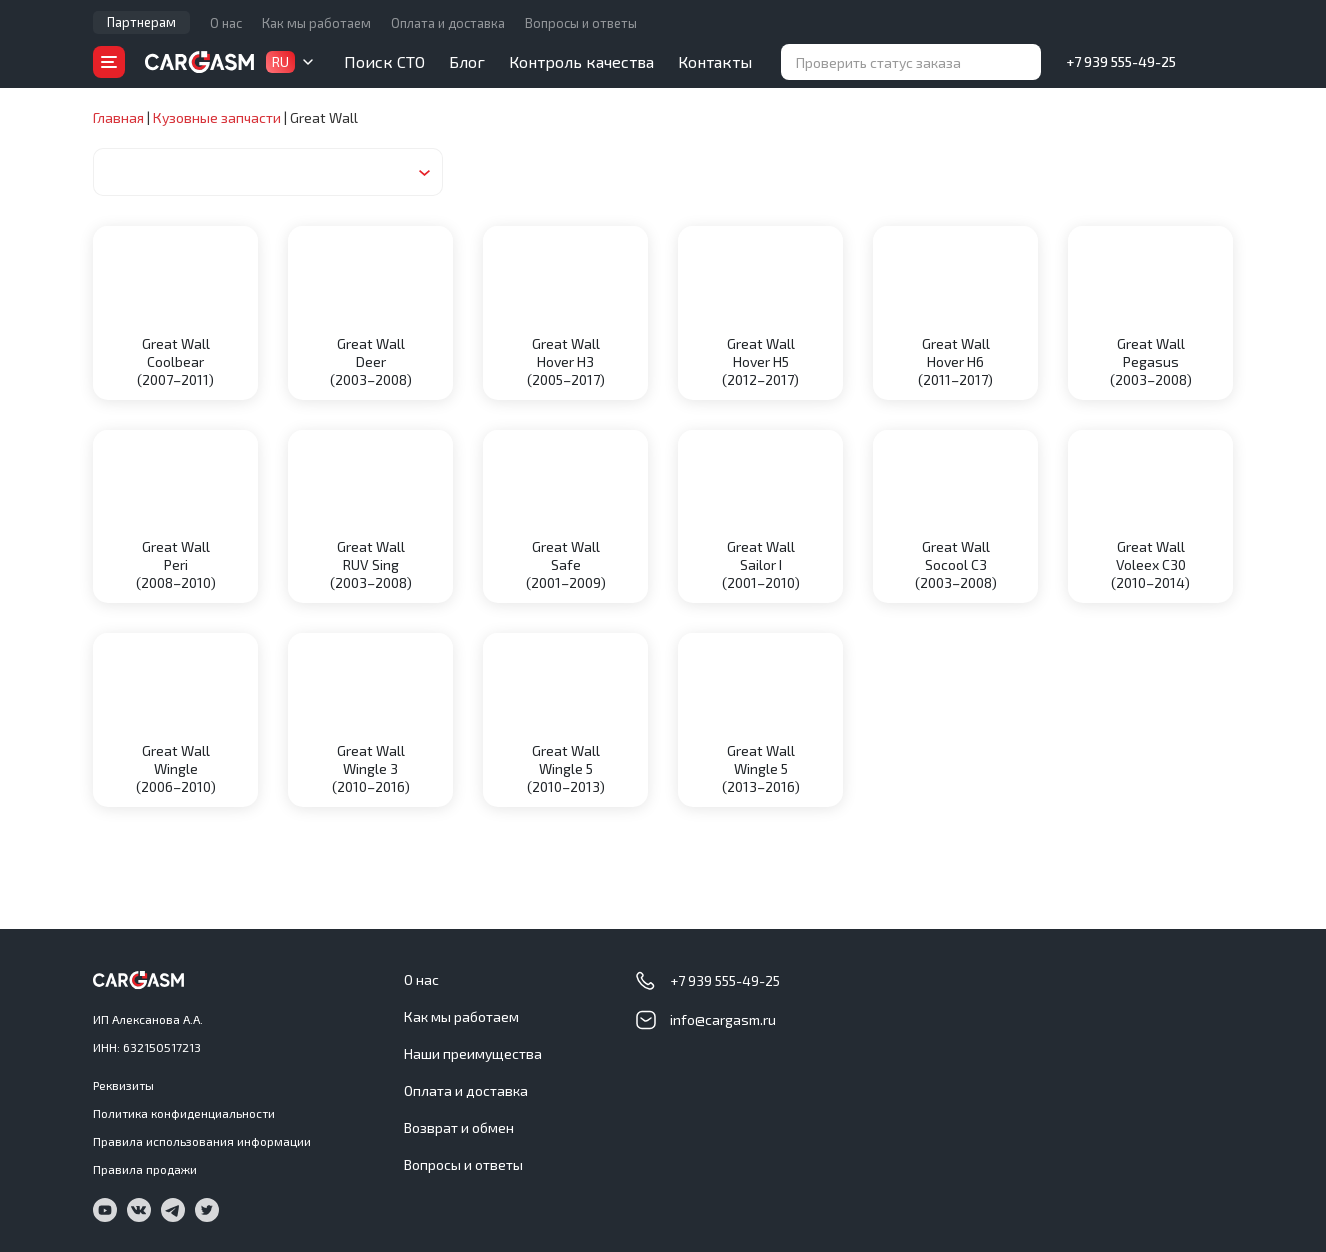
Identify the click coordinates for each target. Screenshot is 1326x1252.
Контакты (715, 61)
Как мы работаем (316, 23)
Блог (467, 61)
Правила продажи (145, 1169)
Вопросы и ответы (581, 23)
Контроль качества (581, 61)
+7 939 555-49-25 (1121, 61)
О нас (226, 23)
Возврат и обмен (459, 1127)
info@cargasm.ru (723, 1019)
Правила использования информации (202, 1141)
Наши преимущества (473, 1053)
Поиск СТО (384, 61)
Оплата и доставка (448, 23)
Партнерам (141, 22)
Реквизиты (123, 1085)
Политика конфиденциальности (184, 1113)
